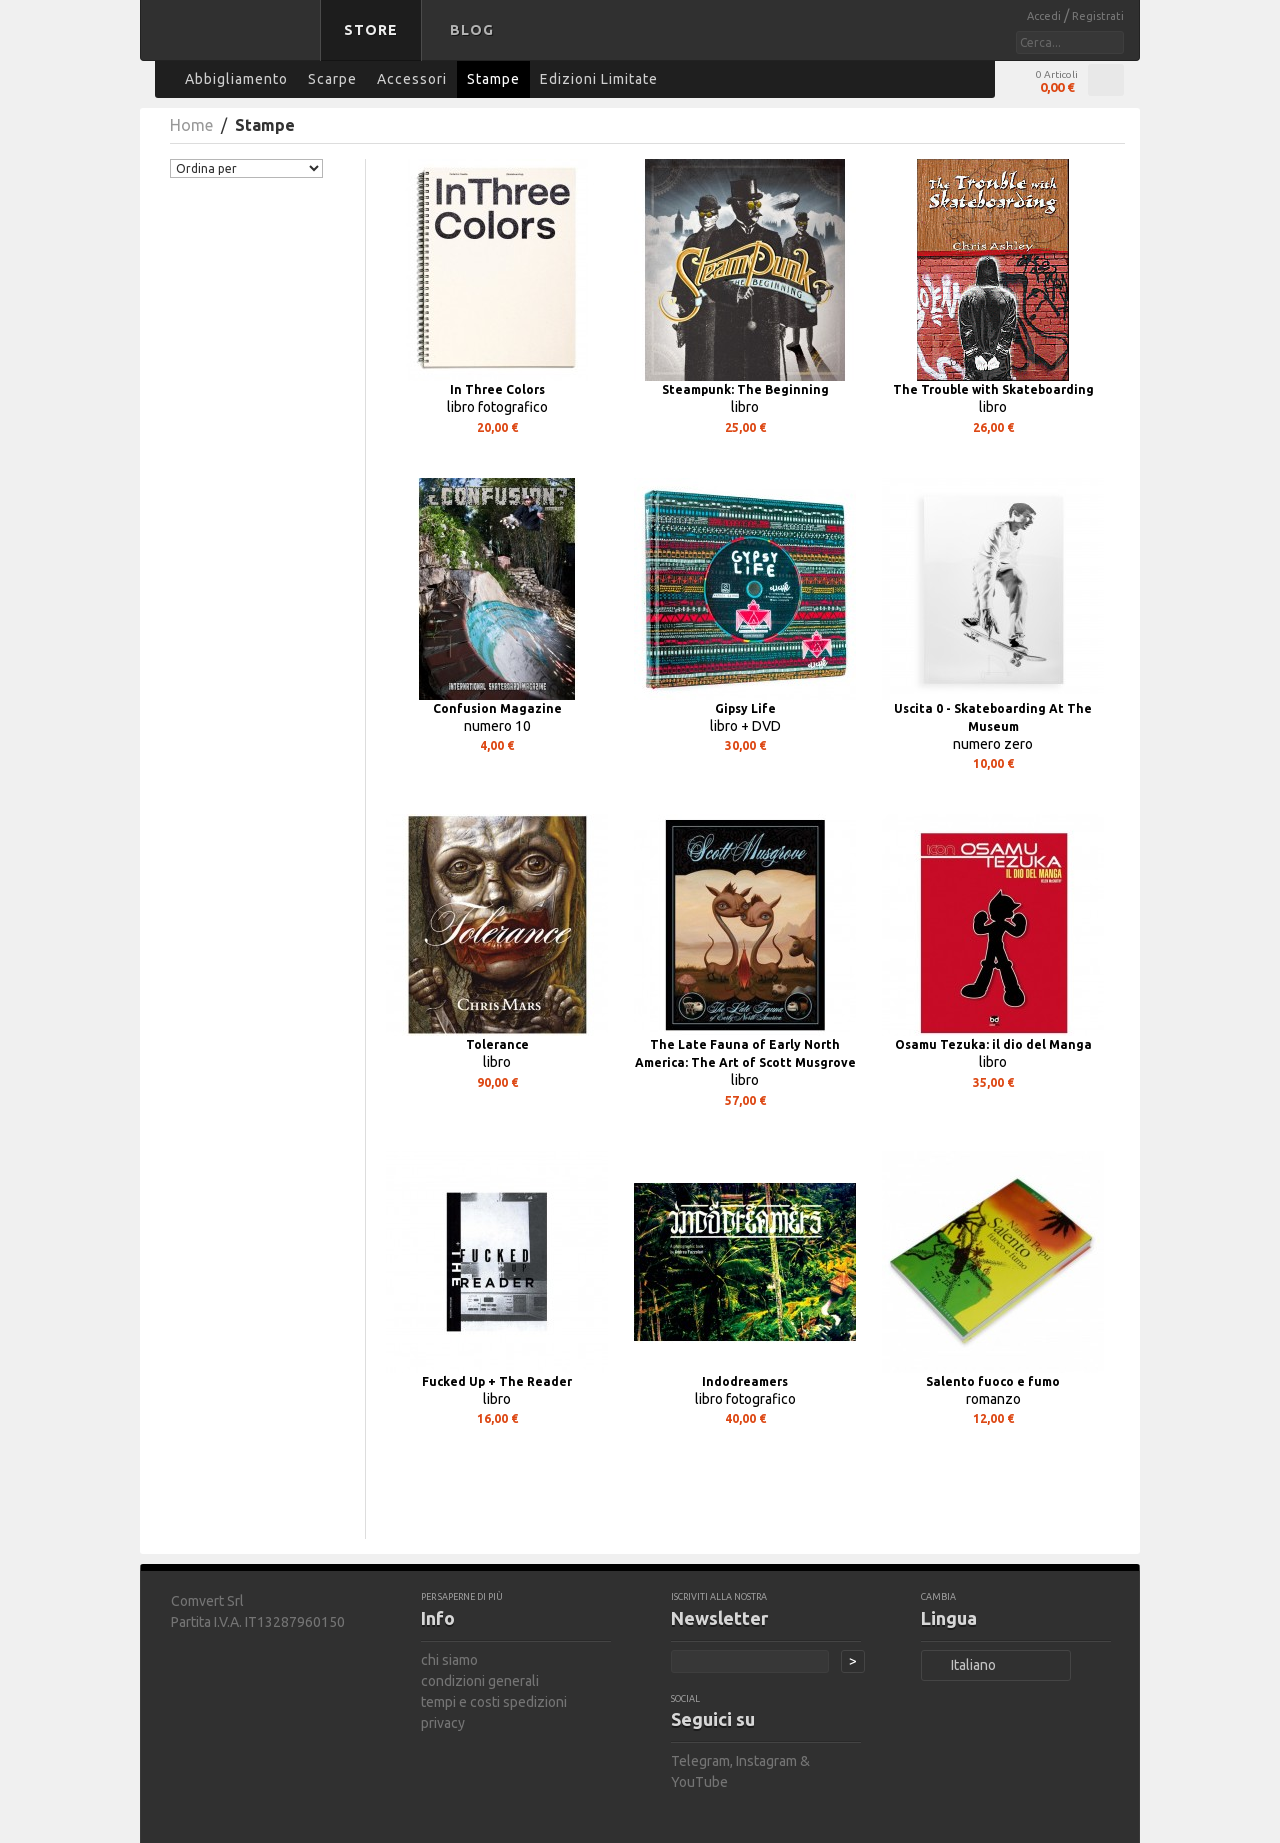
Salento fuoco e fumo (993, 1381)
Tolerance (497, 1044)
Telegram (700, 1761)
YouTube (699, 1782)
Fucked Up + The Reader (497, 1381)
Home (191, 125)
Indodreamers (745, 1381)
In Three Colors (497, 389)
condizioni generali (480, 1681)
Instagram (766, 1761)
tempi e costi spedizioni (494, 1702)
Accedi (1045, 16)
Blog (472, 30)
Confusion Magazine (497, 708)
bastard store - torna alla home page (234, 43)
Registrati (1098, 16)
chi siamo (449, 1660)
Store (371, 30)
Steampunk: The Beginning (745, 389)
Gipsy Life (745, 708)
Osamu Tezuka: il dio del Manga (993, 1044)
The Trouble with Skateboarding (993, 389)
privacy (443, 1723)
